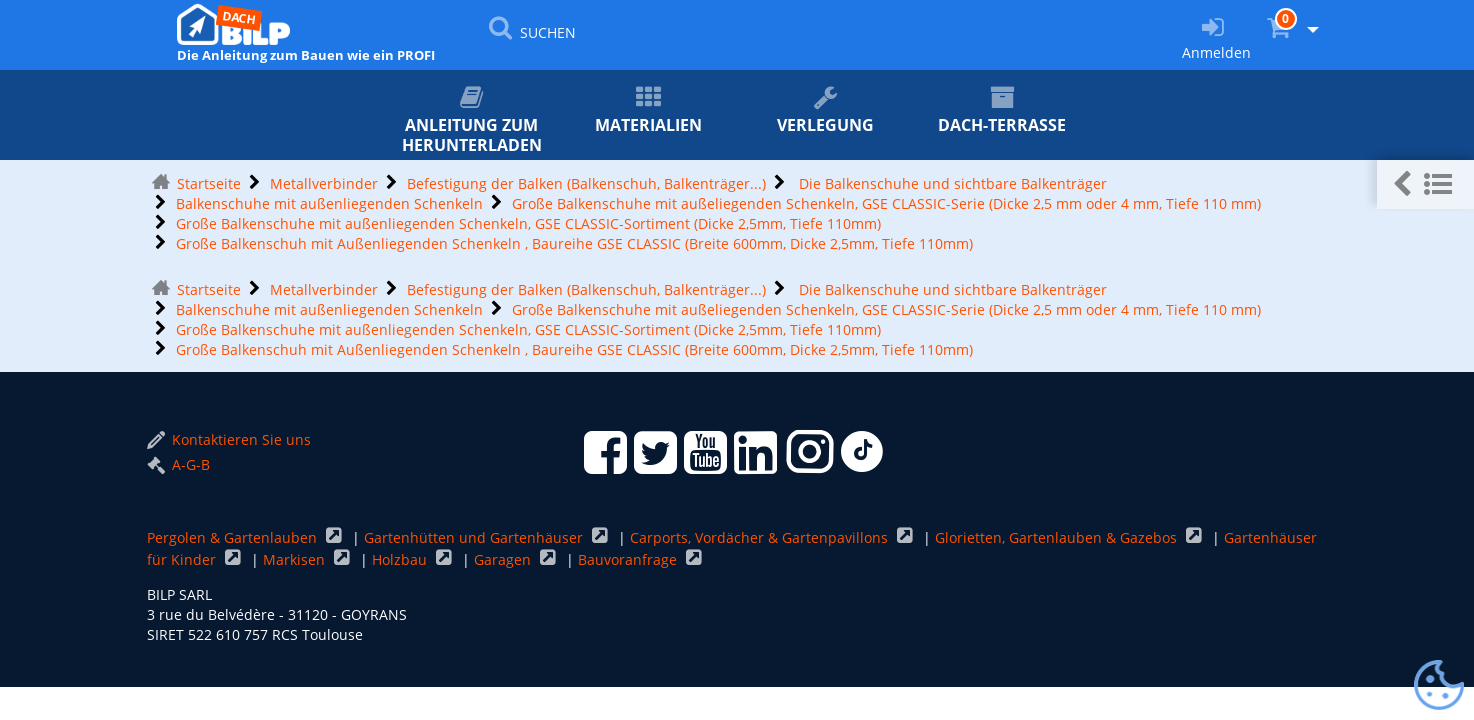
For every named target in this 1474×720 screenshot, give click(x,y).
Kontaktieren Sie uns (229, 439)
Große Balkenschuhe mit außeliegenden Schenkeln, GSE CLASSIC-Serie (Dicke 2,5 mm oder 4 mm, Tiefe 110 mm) (886, 203)
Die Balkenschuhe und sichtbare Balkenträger (951, 183)
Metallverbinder (324, 183)
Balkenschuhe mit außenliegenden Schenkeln (329, 203)
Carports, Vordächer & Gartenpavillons (761, 537)
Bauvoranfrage (629, 559)
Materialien (648, 110)
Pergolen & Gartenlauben (234, 537)
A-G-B (178, 464)
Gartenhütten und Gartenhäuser (475, 537)
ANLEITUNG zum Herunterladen (471, 120)
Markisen (296, 559)
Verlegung (825, 110)
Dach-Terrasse (1002, 110)
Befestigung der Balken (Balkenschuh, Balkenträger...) (586, 183)
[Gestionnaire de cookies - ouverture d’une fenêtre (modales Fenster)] (1439, 686)
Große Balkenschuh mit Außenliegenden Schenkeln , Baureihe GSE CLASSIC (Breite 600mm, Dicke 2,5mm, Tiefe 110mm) (574, 243)
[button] (1425, 184)
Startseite (209, 183)
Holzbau (401, 559)
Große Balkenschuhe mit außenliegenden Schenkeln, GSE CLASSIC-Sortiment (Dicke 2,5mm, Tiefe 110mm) (528, 223)
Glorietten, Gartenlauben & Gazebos (1058, 537)
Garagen (504, 559)
